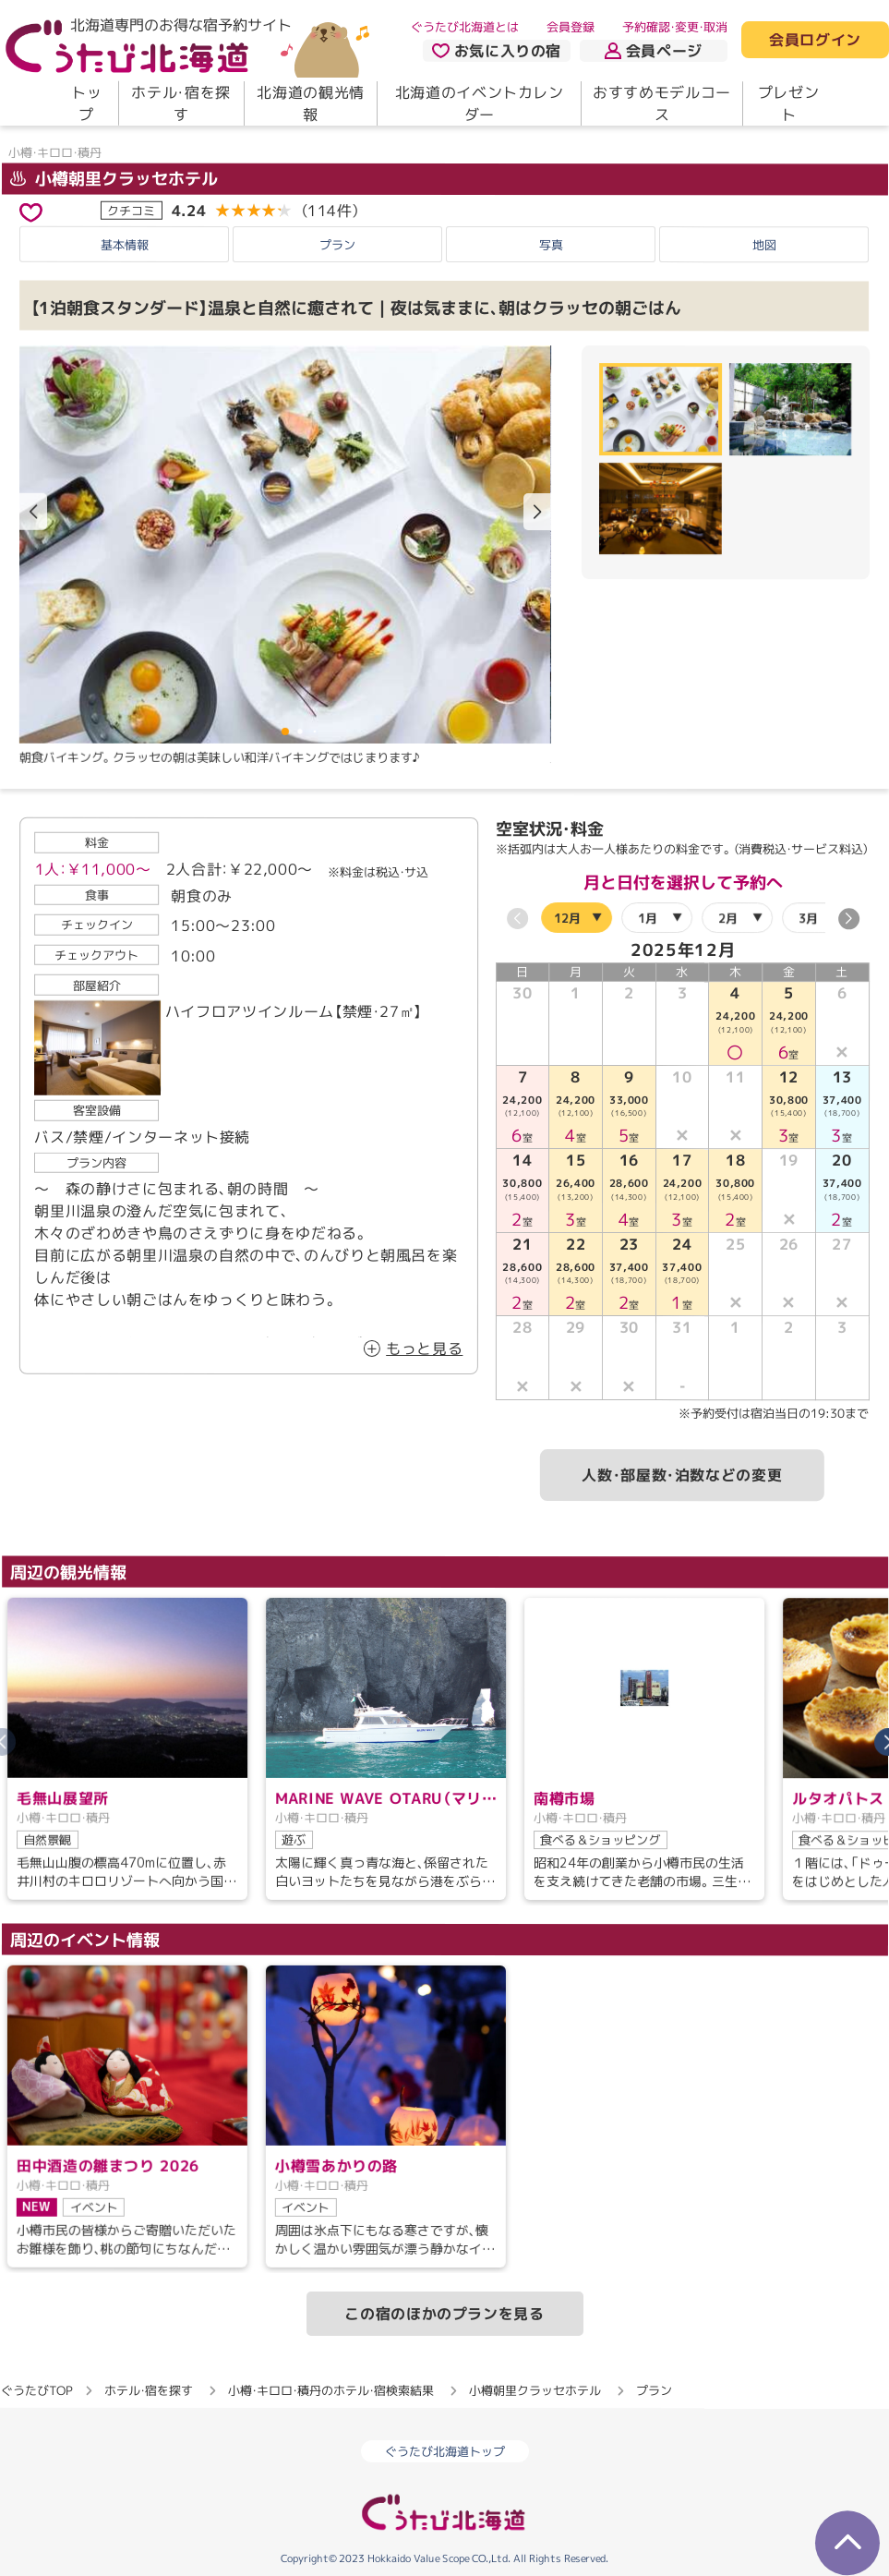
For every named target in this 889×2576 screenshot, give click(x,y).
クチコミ (131, 209)
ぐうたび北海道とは (465, 26)
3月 (807, 917)
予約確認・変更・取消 (674, 26)
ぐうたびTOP (36, 2390)
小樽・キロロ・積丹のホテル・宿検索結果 (331, 2390)
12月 (566, 917)
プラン (337, 244)
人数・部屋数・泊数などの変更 (682, 1475)
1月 (646, 917)
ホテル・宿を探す (180, 103)
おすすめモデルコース (662, 103)
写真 (551, 244)
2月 (727, 917)
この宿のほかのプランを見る (444, 2314)
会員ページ (654, 51)
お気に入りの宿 (496, 51)
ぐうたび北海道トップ (445, 2451)
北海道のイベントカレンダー (479, 103)
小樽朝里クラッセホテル (113, 178)
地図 (764, 244)
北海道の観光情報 (310, 103)
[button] (537, 511)
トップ (86, 103)
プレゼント (789, 103)
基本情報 (125, 244)
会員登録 (571, 26)
